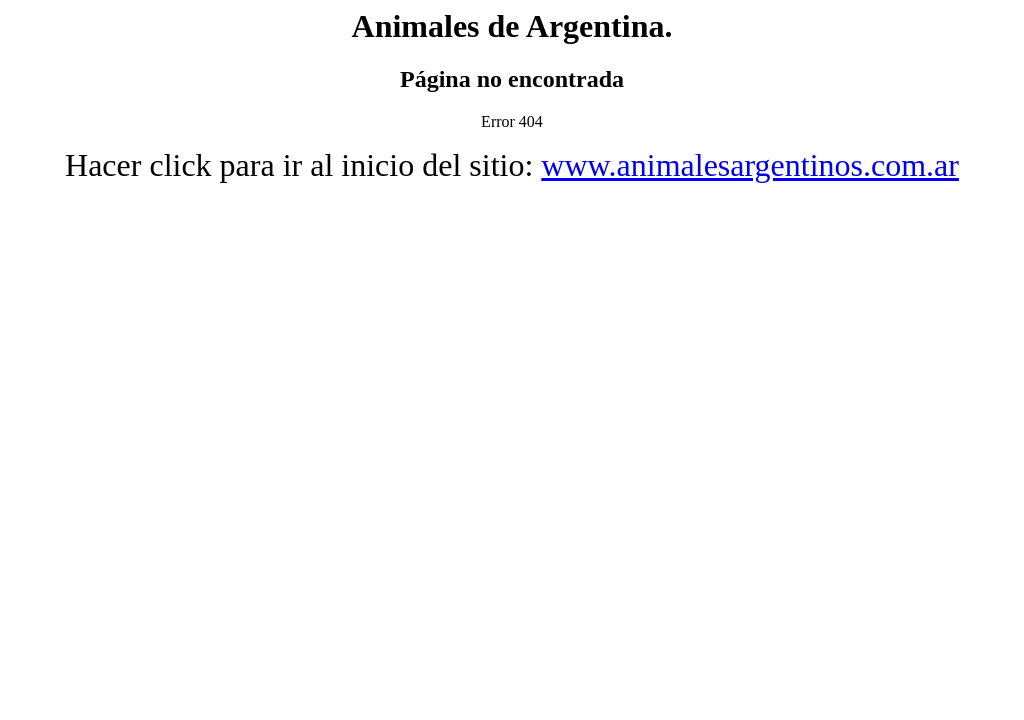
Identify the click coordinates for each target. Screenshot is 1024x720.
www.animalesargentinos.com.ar (750, 165)
